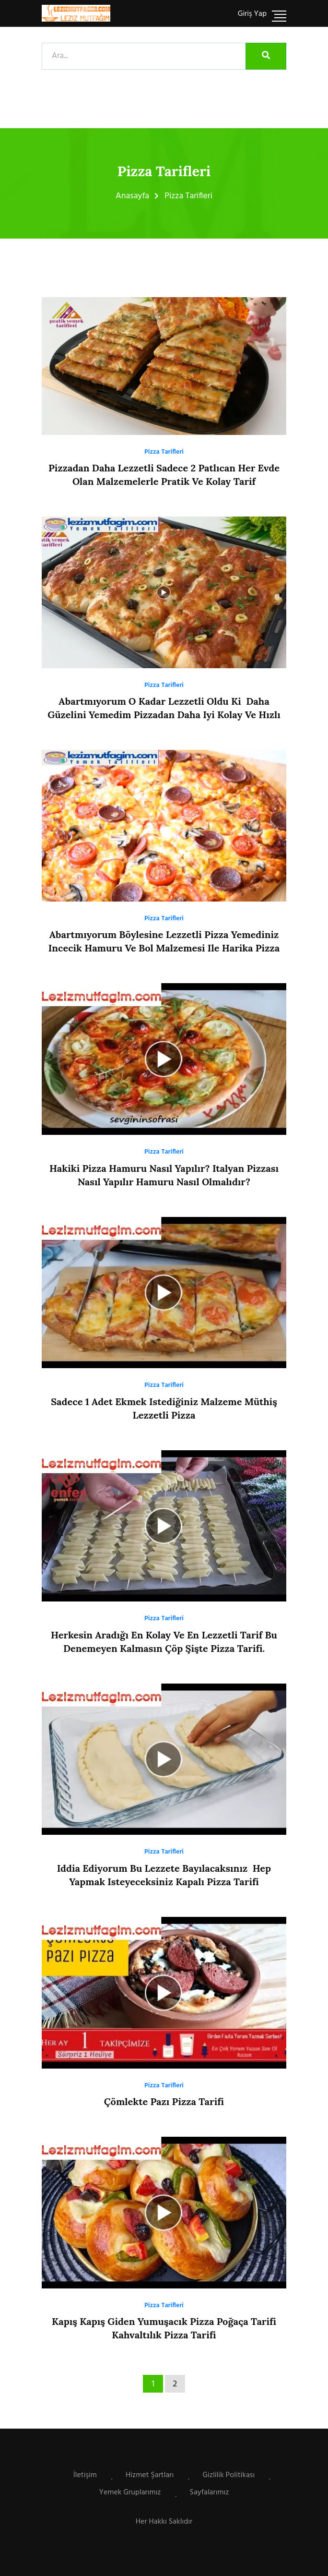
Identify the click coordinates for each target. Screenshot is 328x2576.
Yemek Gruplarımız (130, 2492)
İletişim (85, 2475)
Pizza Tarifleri (164, 451)
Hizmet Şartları (150, 2475)
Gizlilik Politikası (228, 2475)
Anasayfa (132, 196)
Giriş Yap (252, 14)
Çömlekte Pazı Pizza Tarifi (164, 2101)
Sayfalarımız (209, 2492)
